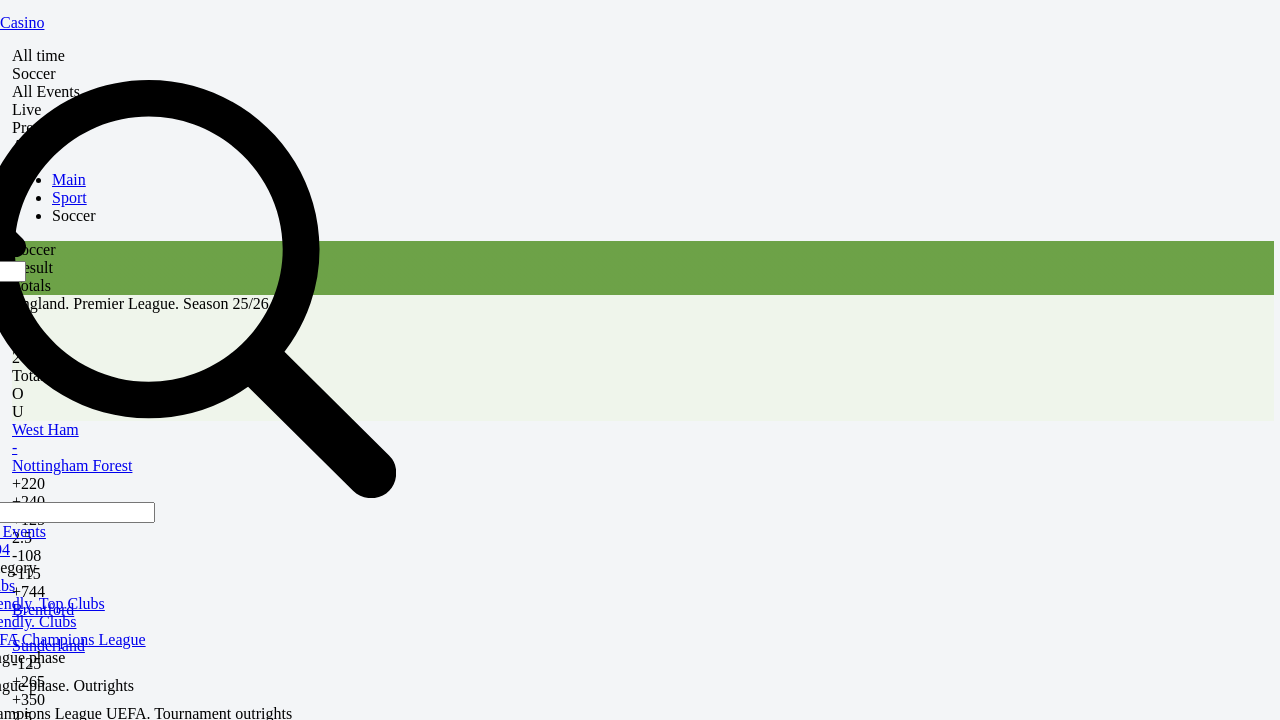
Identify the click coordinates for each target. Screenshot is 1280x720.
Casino (22, 22)
